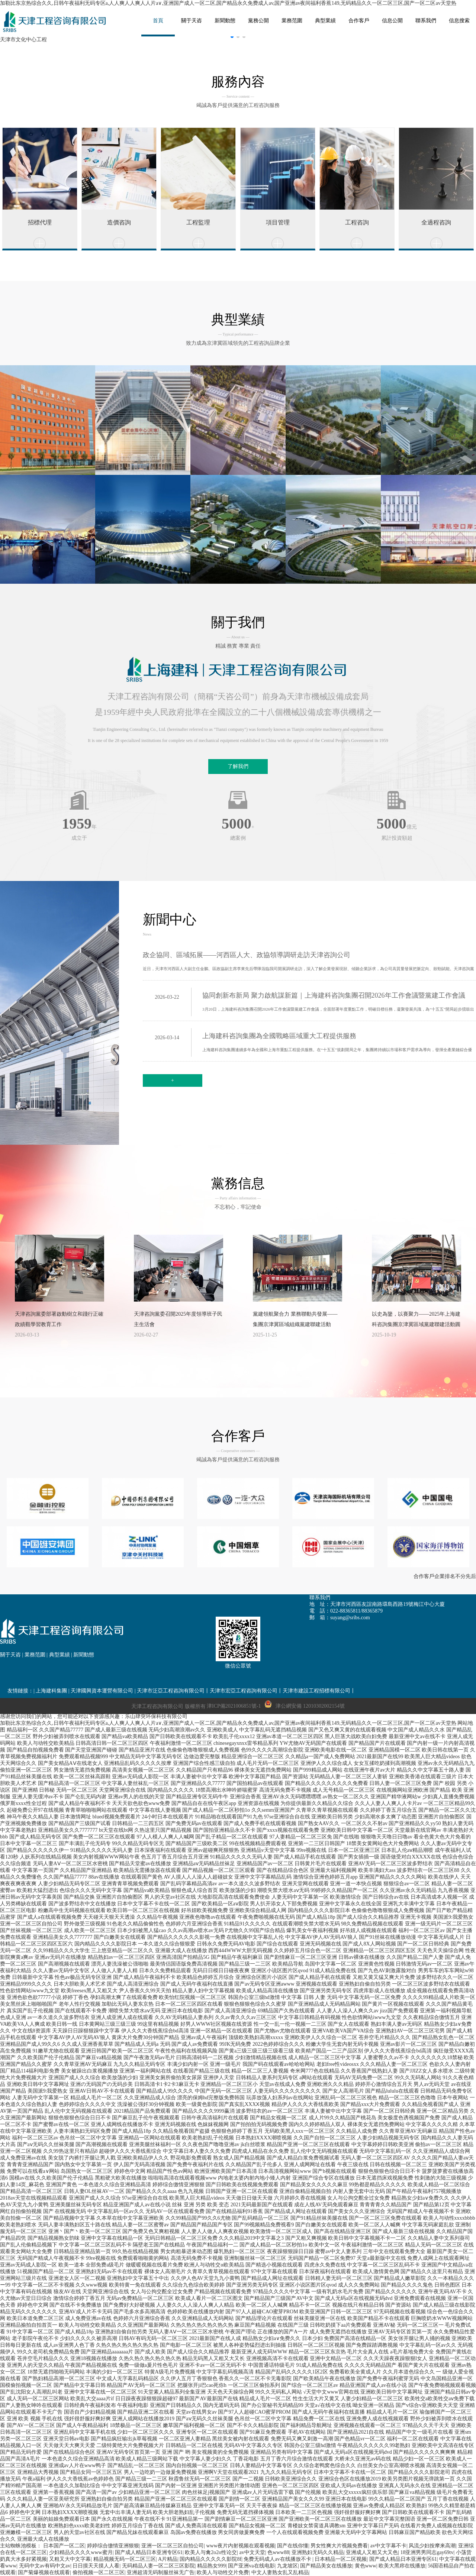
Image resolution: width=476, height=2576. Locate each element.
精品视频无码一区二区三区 (124, 2559)
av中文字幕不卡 (388, 2546)
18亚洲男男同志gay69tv (426, 2552)
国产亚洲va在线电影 (251, 2566)
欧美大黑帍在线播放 (402, 2566)
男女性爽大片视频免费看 (339, 2546)
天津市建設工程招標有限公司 (316, 1691)
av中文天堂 (252, 2552)
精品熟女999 (211, 2566)
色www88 (278, 2552)
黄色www (365, 2566)
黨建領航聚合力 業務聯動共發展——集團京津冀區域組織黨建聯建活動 (295, 1319)
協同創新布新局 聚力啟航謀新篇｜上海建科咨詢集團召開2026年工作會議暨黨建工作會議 (333, 995)
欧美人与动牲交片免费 (223, 2572)
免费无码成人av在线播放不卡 (278, 2559)
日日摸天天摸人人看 (96, 2566)
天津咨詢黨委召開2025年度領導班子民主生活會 (178, 1319)
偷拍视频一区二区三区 (99, 2572)
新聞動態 (83, 1655)
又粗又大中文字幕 (70, 2559)
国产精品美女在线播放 (326, 2566)
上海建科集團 (51, 1691)
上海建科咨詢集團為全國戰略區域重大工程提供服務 (279, 1036)
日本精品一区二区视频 (341, 2559)
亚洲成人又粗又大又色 (372, 2552)
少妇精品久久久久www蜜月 (80, 2552)
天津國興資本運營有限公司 (102, 1691)
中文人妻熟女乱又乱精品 (280, 2572)
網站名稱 (56, 21)
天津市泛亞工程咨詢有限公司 (171, 1691)
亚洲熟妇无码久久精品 (318, 2552)
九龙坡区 (287, 2566)
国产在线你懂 (292, 2546)
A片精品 (167, 2559)
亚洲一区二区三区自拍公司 (172, 2546)
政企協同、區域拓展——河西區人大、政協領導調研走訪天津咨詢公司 (246, 955)
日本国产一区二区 (64, 2546)
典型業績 (59, 1655)
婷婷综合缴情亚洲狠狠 (113, 2546)
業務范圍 (35, 1655)
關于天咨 (10, 1655)
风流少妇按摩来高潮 (432, 2546)
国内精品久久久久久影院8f (210, 2559)
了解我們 (238, 766)
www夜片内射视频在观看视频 (240, 2546)
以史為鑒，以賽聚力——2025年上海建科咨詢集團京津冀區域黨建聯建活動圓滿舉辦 (416, 1320)
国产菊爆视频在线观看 (44, 2572)
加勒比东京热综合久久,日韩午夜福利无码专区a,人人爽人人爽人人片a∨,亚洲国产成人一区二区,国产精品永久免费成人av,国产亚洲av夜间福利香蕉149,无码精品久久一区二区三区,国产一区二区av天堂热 (228, 3)
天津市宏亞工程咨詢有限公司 (243, 1691)
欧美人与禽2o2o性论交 (211, 2552)
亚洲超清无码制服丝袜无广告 (160, 2572)
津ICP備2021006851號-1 (234, 1706)
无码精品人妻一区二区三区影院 (158, 2566)
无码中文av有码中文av (44, 2566)
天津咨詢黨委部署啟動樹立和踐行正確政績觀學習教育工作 (59, 1319)
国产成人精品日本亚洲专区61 (149, 2552)
